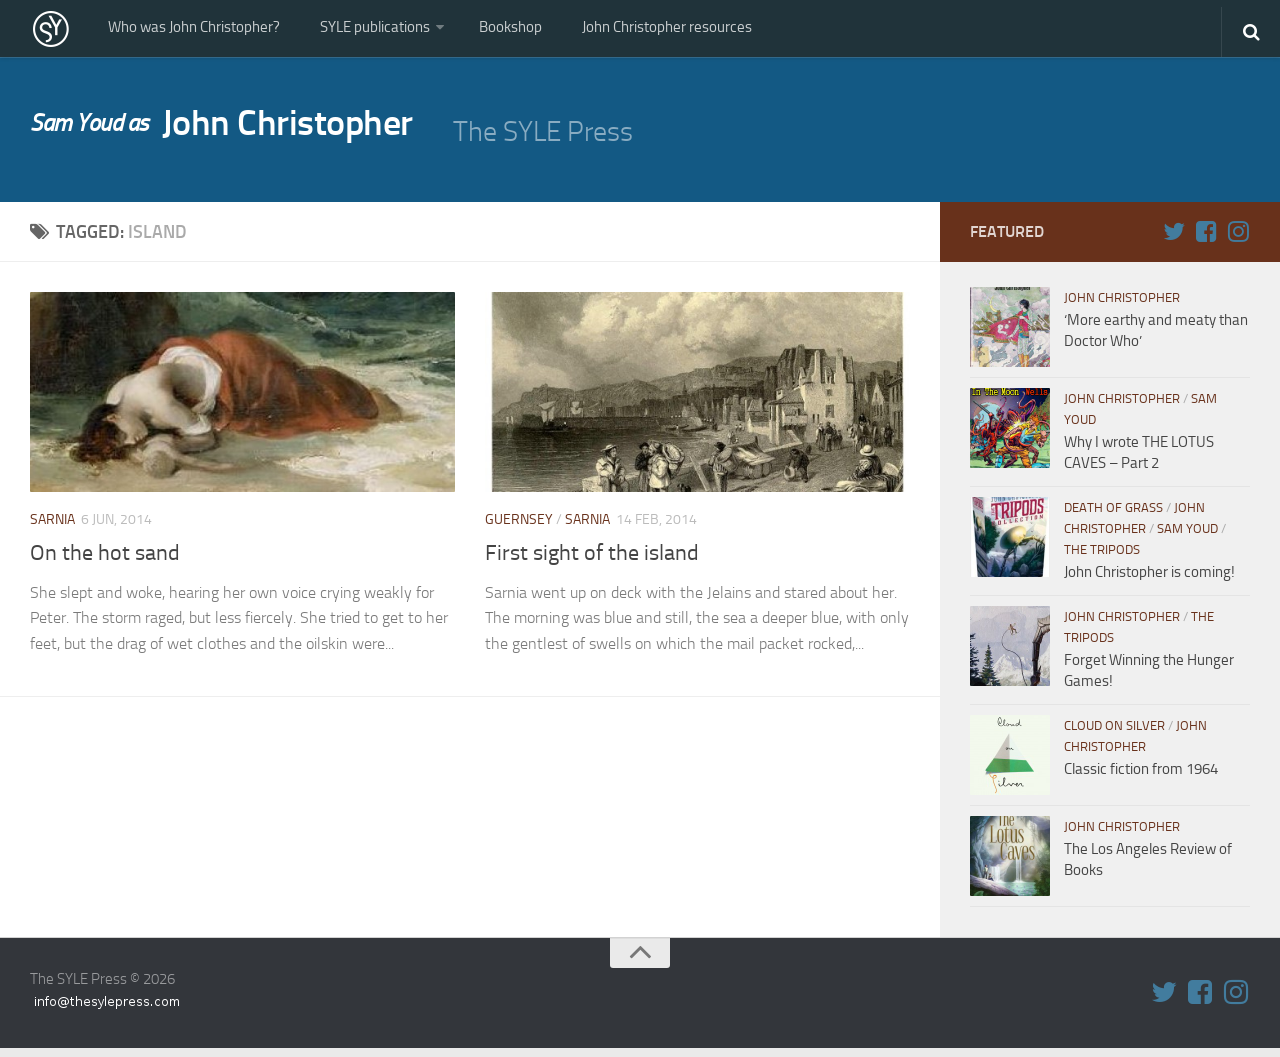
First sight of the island (592, 561)
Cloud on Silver (1114, 734)
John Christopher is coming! (1149, 581)
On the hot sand (105, 561)
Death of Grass (1113, 516)
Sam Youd (1187, 537)
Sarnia (52, 528)
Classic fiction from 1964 (1141, 778)
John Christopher (241, 136)
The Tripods (1102, 558)
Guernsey (519, 528)
